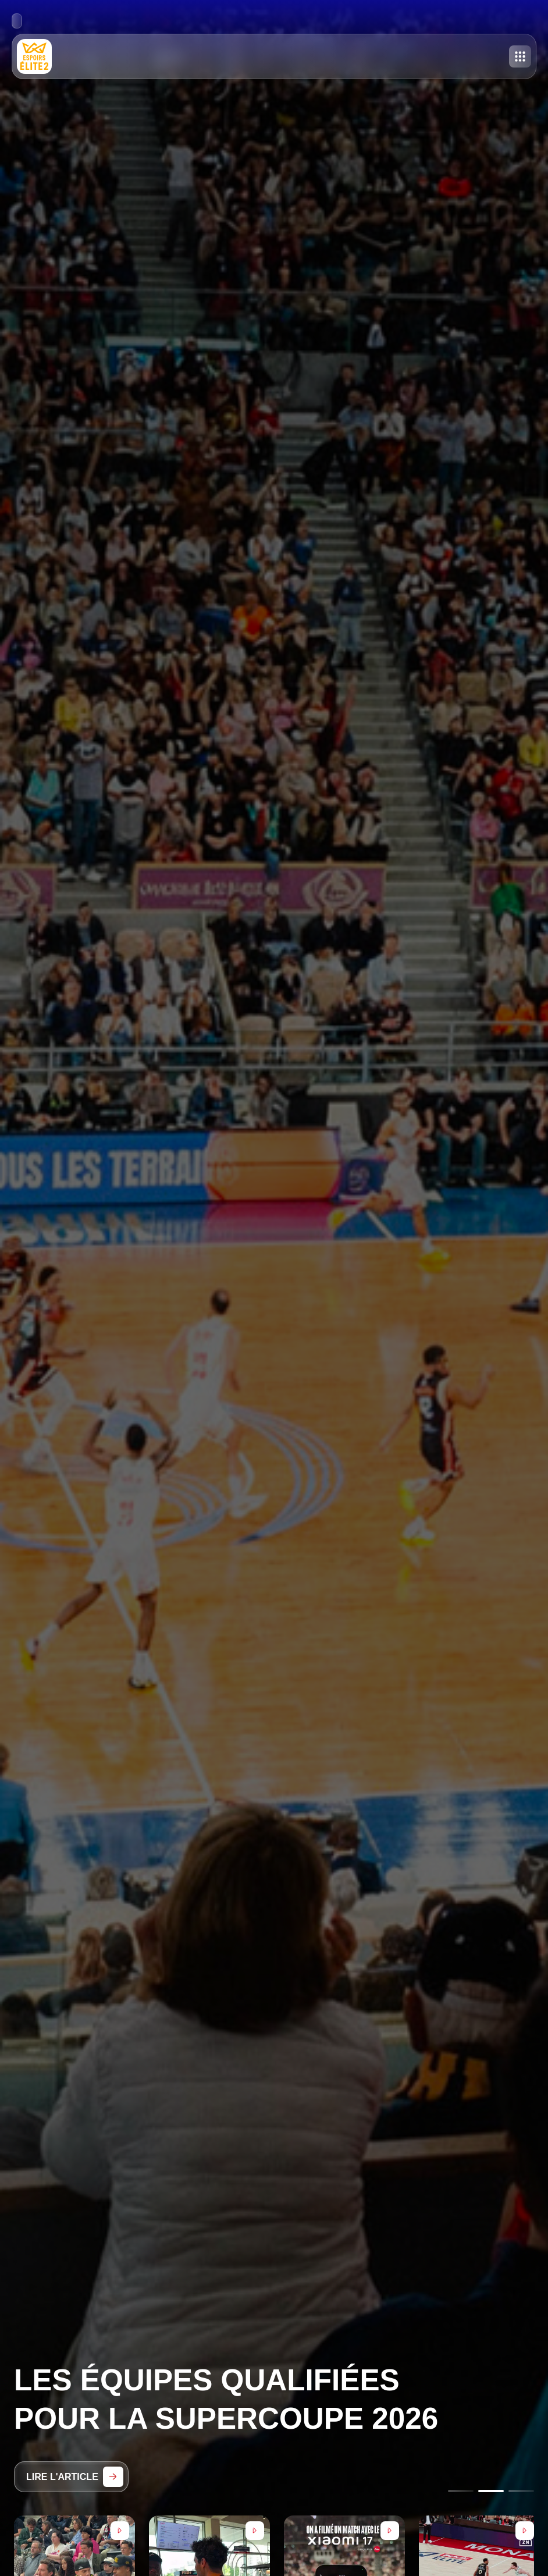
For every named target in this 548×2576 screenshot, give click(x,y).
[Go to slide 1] (461, 2491)
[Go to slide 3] (521, 2491)
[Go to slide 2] (491, 2491)
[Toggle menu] (520, 56)
